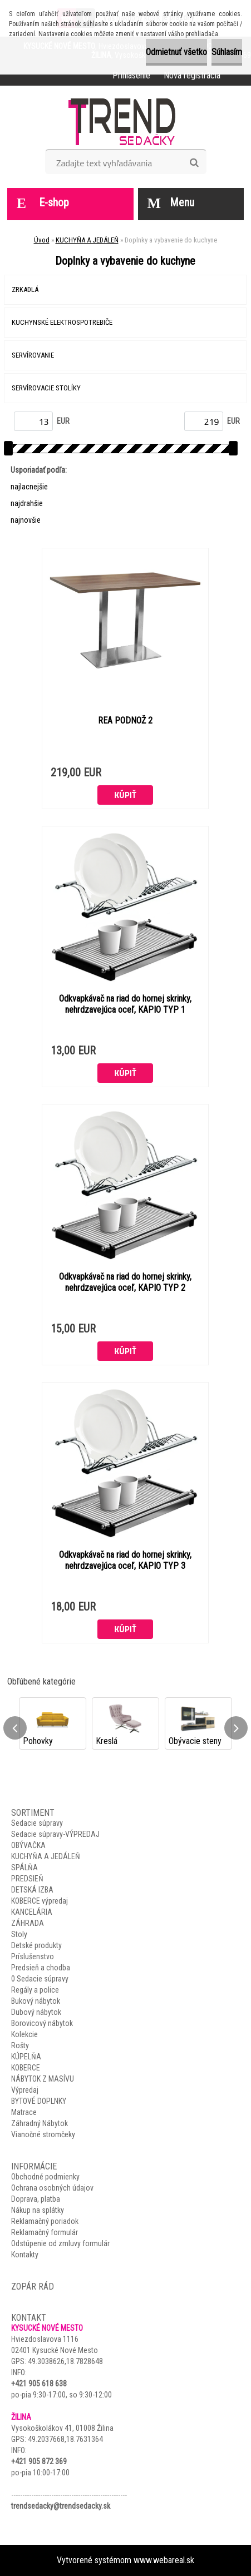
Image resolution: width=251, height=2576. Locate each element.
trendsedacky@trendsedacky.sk (60, 2505)
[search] (194, 163)
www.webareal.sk (164, 2560)
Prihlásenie (131, 75)
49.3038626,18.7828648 (65, 2361)
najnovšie (26, 520)
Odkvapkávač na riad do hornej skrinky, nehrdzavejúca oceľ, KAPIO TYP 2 (125, 1282)
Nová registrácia (192, 75)
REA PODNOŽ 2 (125, 720)
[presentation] (15, 1728)
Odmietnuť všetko (176, 52)
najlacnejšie (29, 486)
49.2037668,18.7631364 (65, 2439)
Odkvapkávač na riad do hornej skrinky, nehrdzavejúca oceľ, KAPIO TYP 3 (125, 1560)
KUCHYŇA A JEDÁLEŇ (87, 240)
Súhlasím (226, 52)
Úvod (42, 240)
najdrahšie (27, 503)
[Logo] (125, 121)
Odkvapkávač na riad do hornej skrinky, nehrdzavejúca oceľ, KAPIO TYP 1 (125, 1004)
